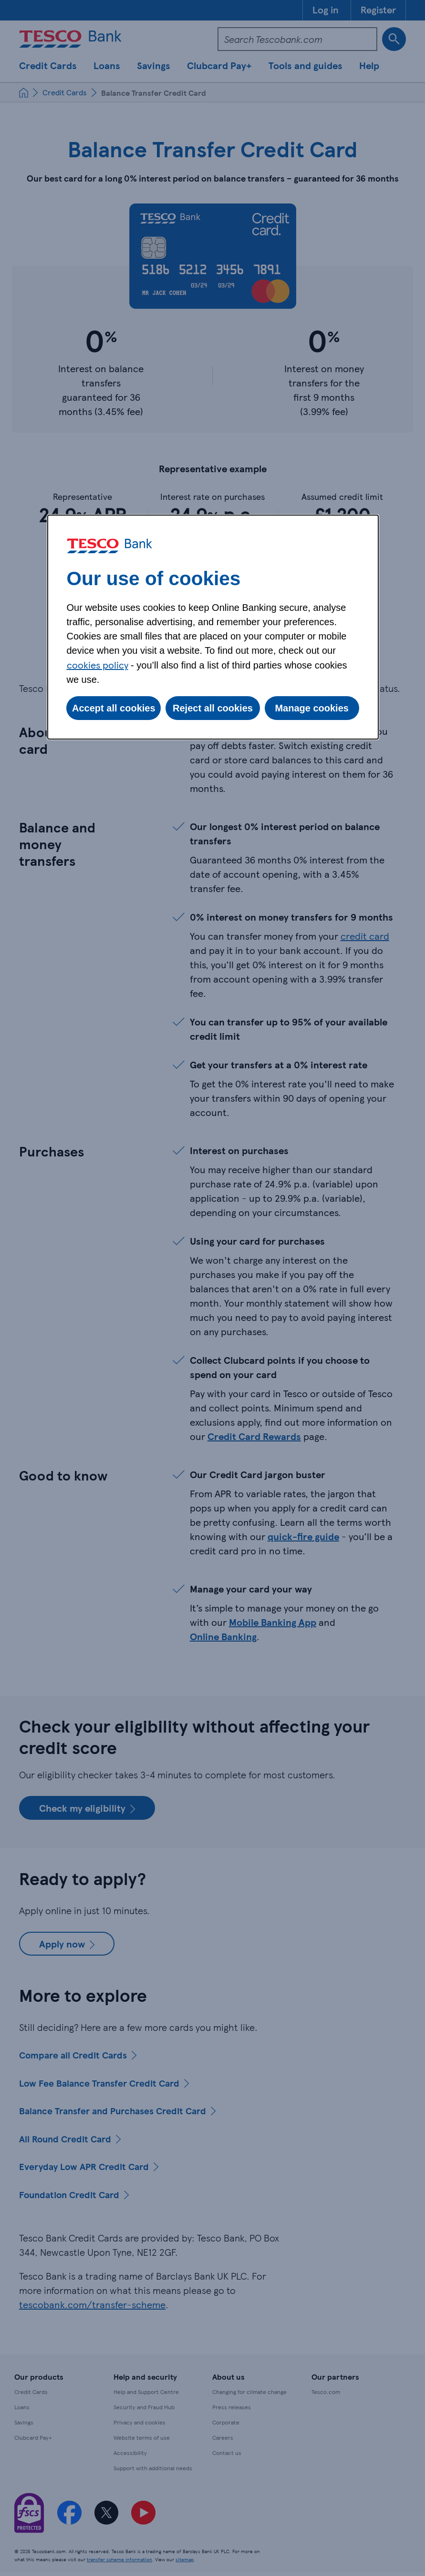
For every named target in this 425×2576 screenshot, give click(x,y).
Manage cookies (312, 708)
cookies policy (97, 664)
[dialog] (213, 627)
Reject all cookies (213, 708)
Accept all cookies (113, 708)
